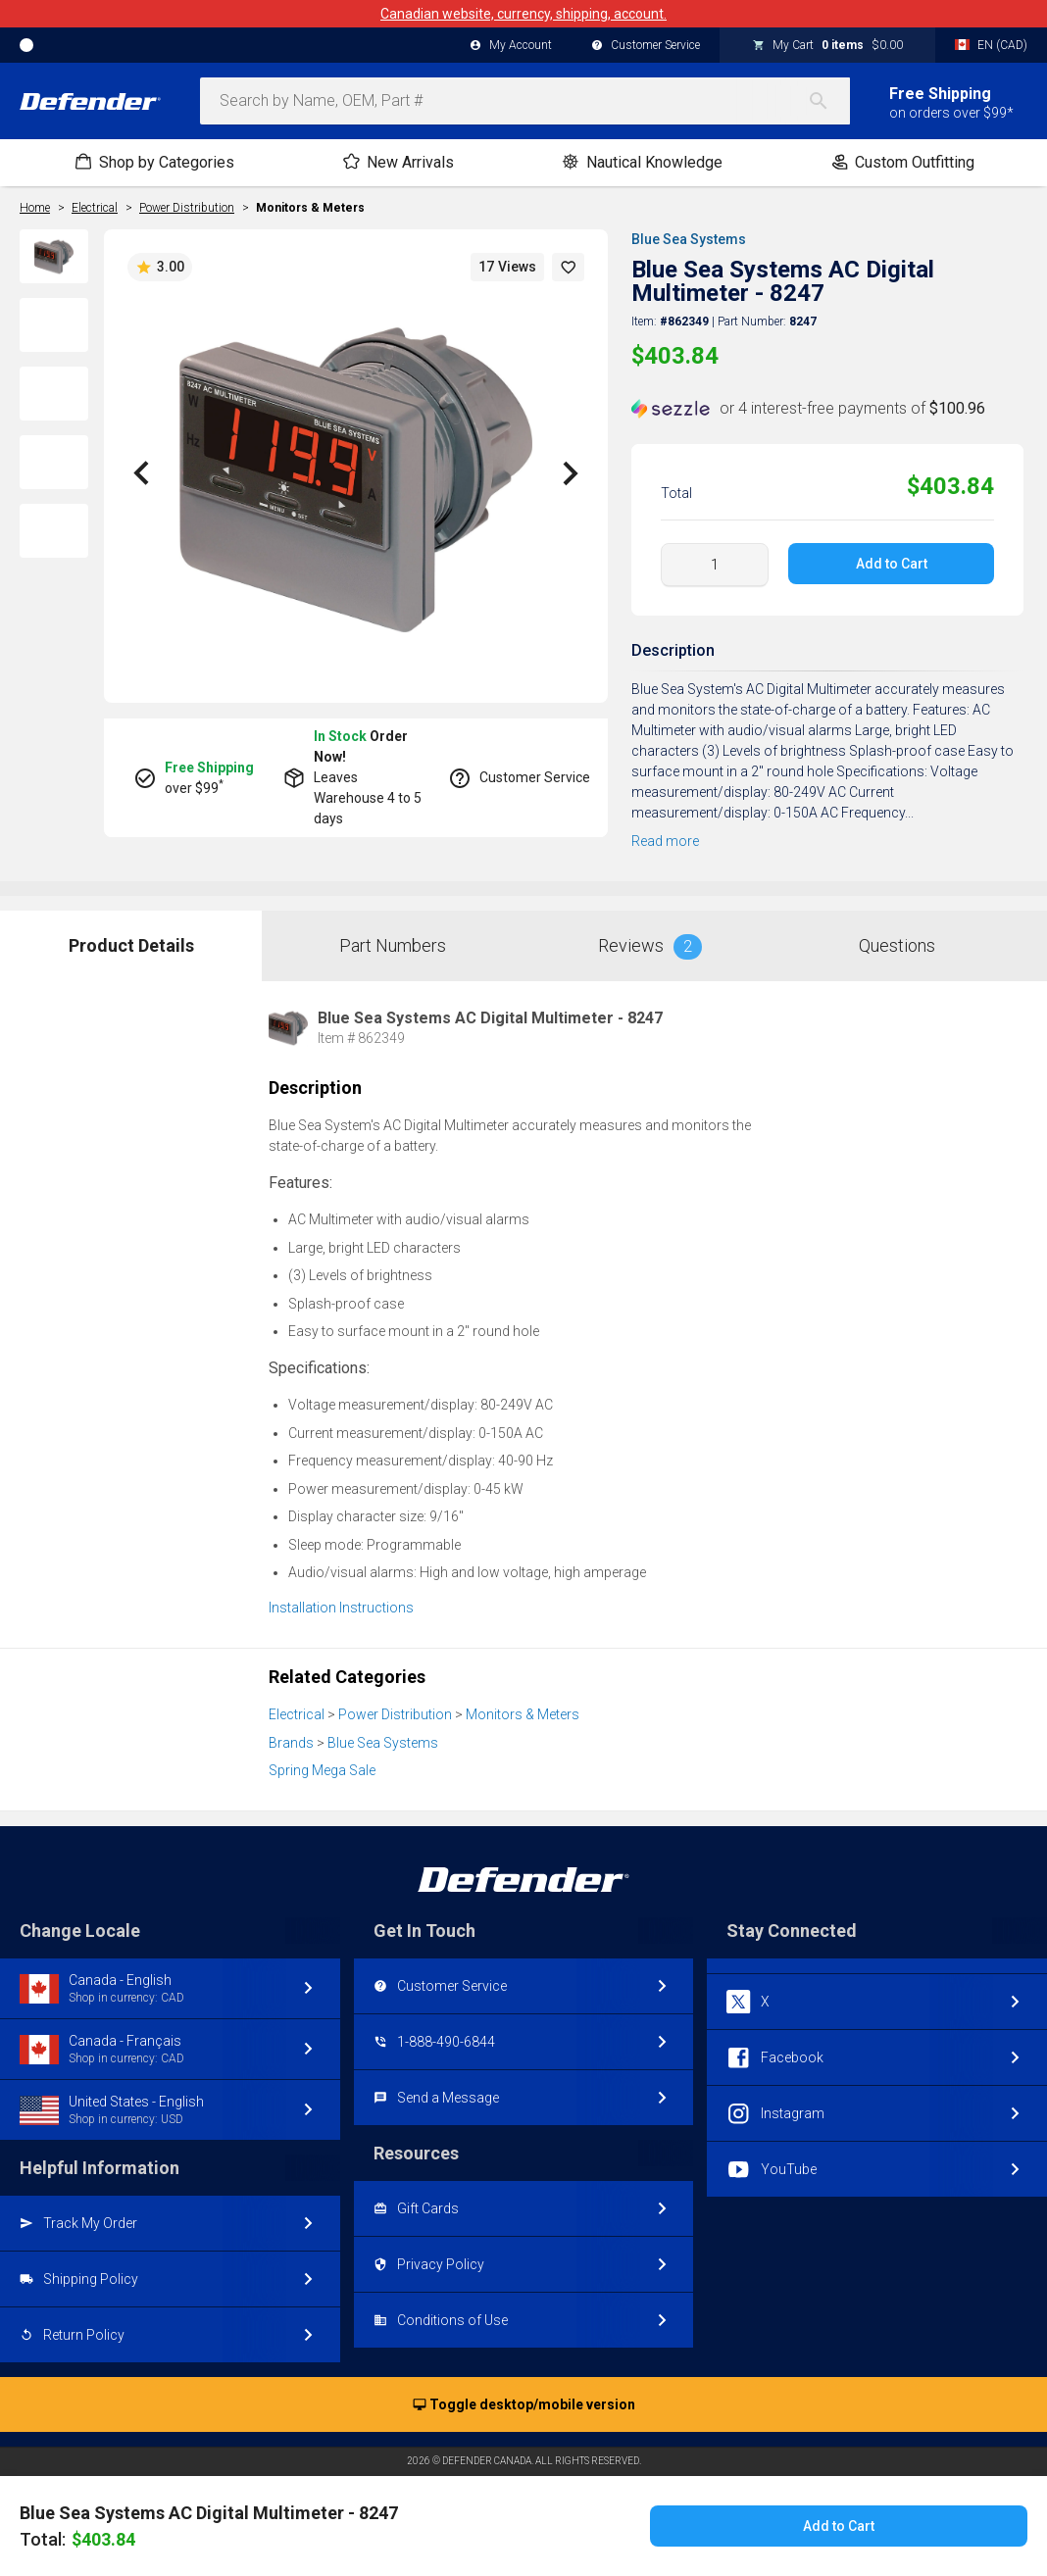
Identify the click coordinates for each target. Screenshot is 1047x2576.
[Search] (828, 100)
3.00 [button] (159, 267)
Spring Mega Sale (322, 1770)
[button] (568, 267)
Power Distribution (395, 1714)
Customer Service (645, 46)
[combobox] (525, 100)
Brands (291, 1743)
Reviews (650, 947)
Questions (897, 945)
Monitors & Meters (310, 208)
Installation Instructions (341, 1607)
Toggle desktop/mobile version (524, 2405)
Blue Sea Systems (688, 239)
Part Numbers (392, 945)
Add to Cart (891, 563)
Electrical (296, 1714)
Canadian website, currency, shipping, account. (523, 14)
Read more (665, 841)
